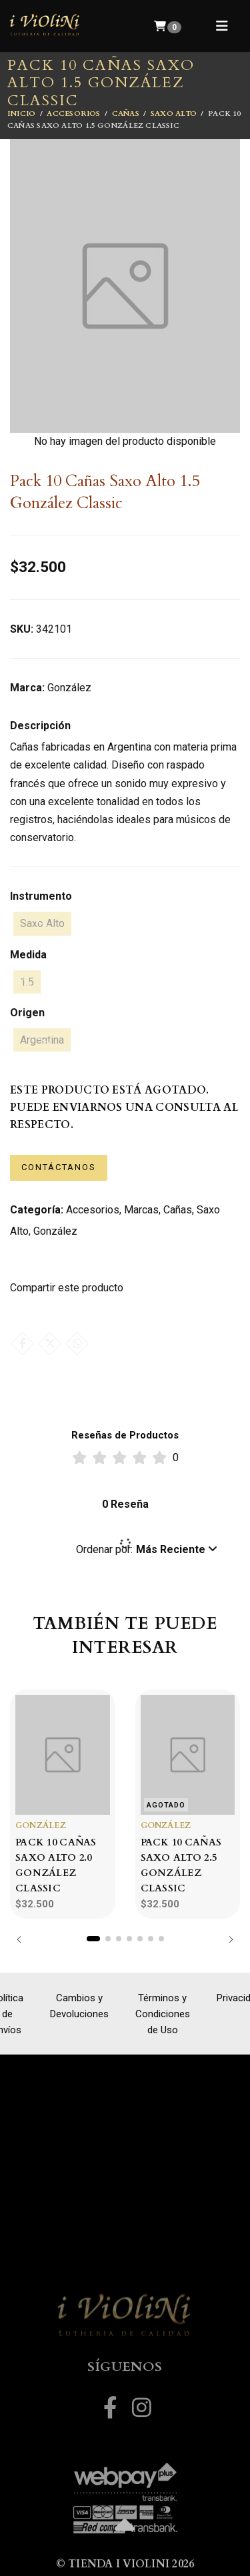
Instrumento (41, 896)
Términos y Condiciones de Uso (162, 2014)
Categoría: (36, 1209)
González (55, 1231)
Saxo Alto (174, 114)
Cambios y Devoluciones (79, 2006)
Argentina (42, 1040)
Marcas (141, 1209)
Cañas (125, 114)
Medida (28, 954)
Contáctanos (58, 1167)
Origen (27, 1012)
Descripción (40, 725)
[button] (146, 1549)
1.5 (27, 982)
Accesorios (73, 114)
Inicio (21, 114)
